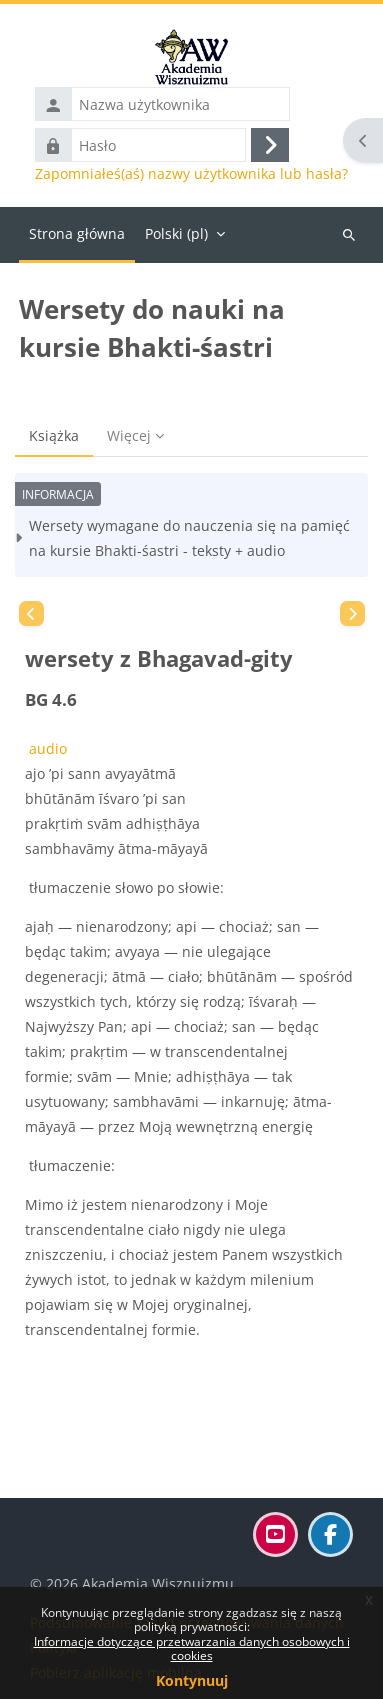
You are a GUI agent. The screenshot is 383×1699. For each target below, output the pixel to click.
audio (46, 748)
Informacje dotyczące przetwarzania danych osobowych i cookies (192, 1648)
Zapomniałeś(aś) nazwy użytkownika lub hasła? (191, 174)
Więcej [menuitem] (129, 435)
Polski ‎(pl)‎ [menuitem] (176, 233)
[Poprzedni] (31, 613)
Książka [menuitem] (54, 435)
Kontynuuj (192, 1680)
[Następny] (352, 613)
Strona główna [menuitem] (77, 233)
